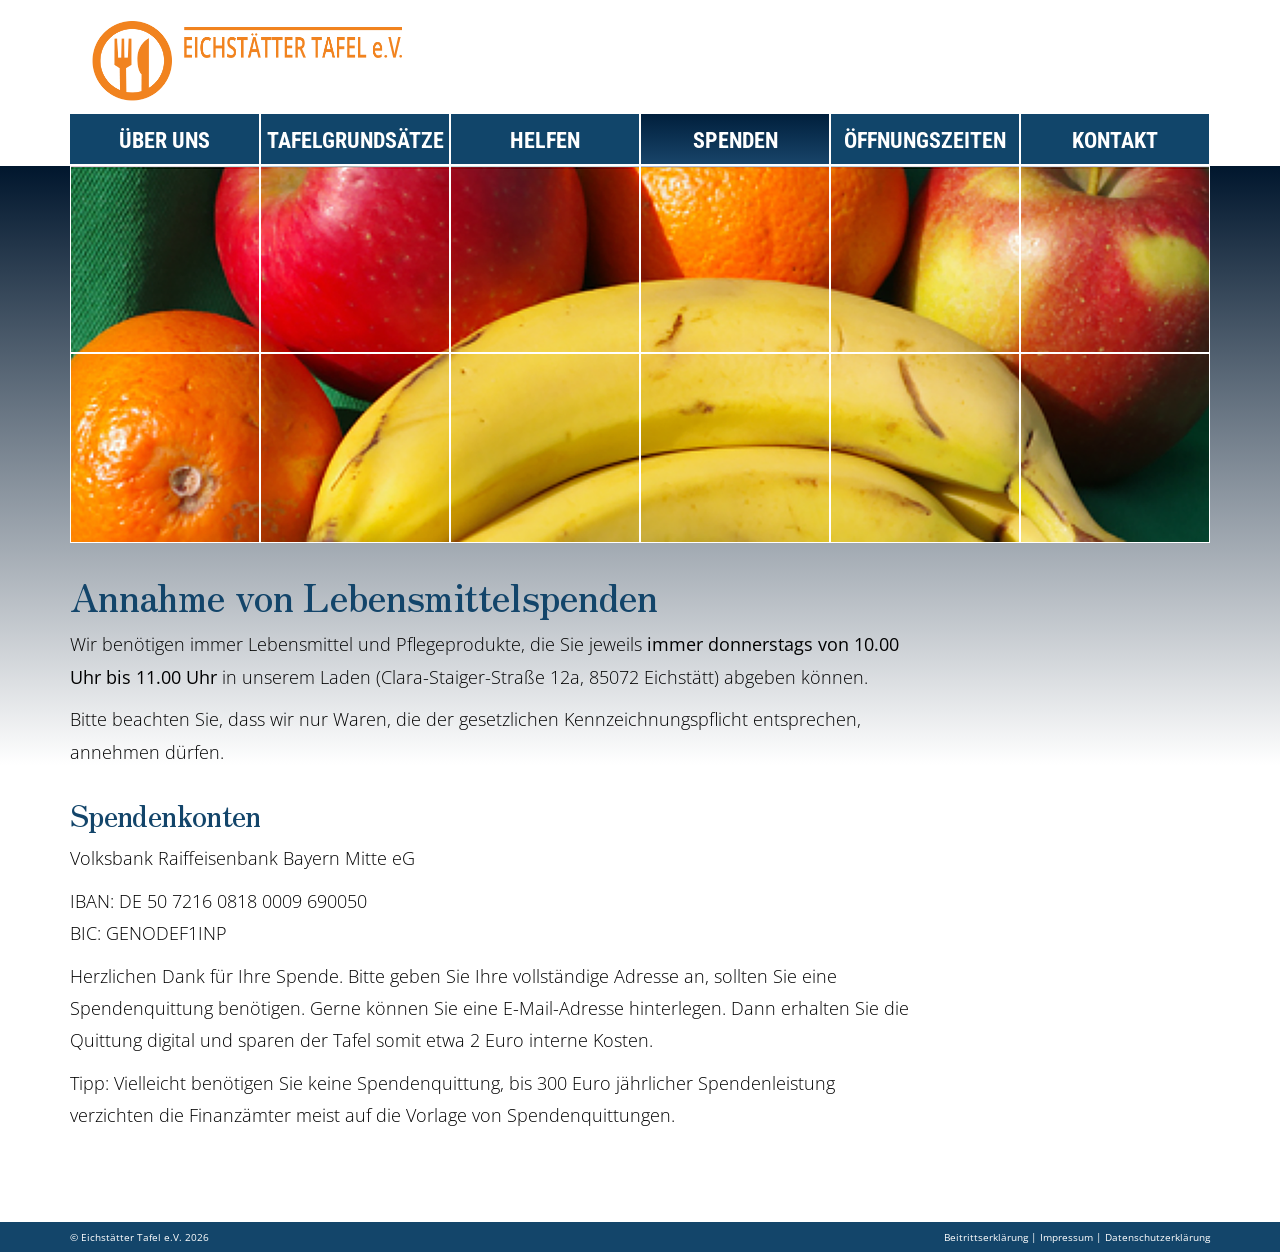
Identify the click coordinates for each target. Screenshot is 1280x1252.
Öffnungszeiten (925, 140)
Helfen (545, 140)
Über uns (164, 140)
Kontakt (1115, 140)
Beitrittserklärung (986, 1237)
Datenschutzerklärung (1157, 1237)
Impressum (1066, 1237)
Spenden (735, 140)
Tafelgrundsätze (355, 140)
